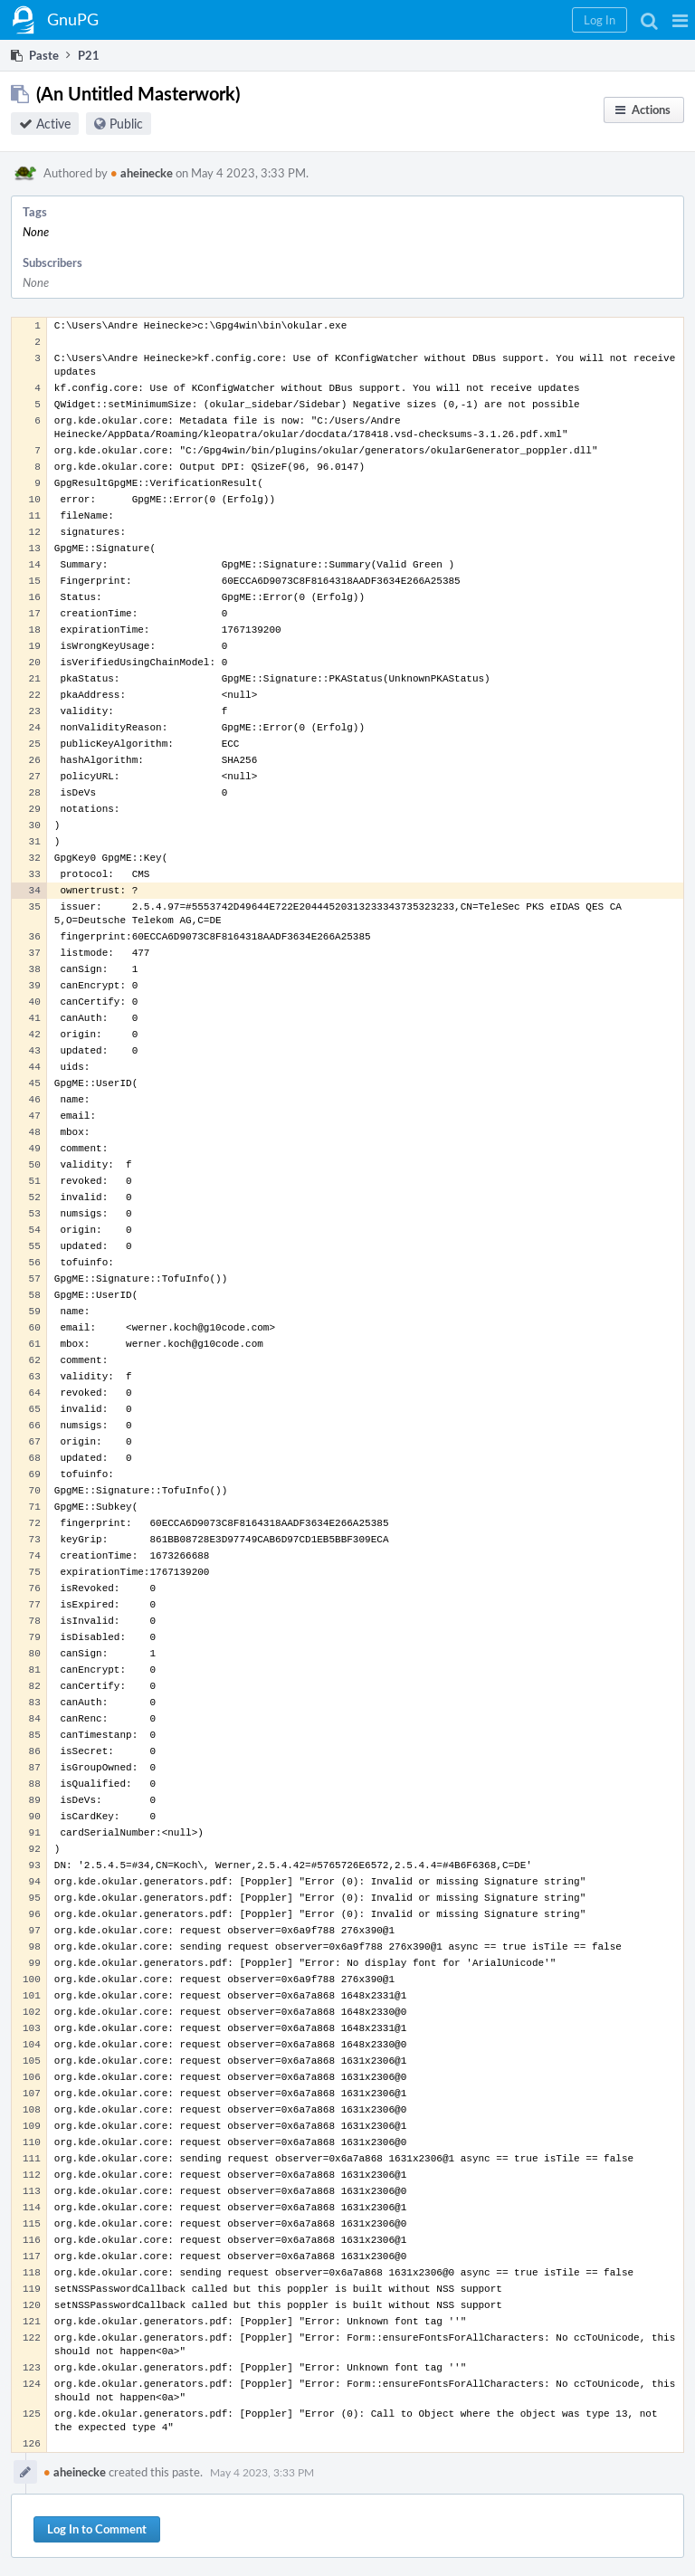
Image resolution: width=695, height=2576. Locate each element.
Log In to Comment (97, 2529)
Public (126, 123)
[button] (680, 20)
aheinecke (141, 173)
